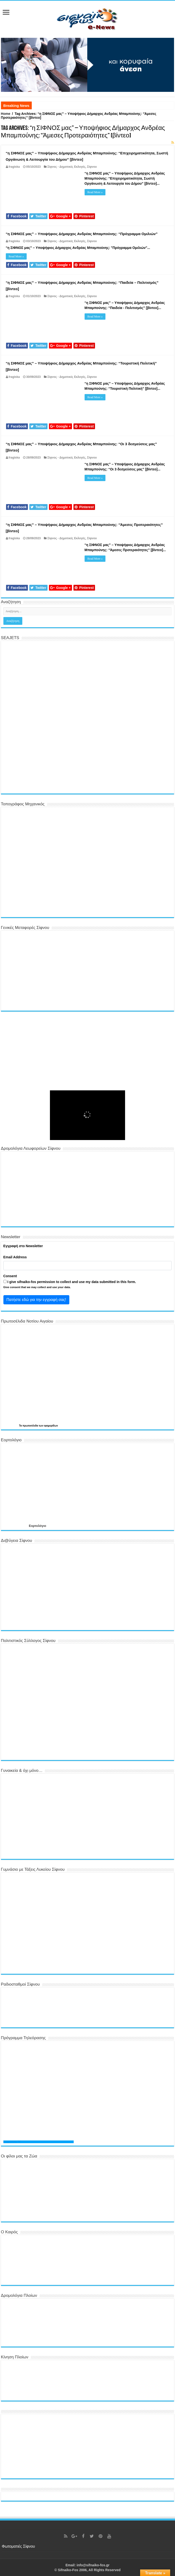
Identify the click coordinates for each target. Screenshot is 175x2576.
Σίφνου (92, 166)
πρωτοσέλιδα (31, 1425)
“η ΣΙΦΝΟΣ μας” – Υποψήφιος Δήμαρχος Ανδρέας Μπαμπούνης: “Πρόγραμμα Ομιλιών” (82, 234)
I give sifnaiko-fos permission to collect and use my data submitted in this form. (69, 1282)
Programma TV (12, 2141)
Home (5, 114)
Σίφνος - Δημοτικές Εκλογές (66, 166)
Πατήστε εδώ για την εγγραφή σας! (36, 1300)
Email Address (15, 1257)
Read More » (95, 192)
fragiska (14, 166)
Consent (10, 1276)
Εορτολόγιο (37, 1526)
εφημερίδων (51, 1425)
